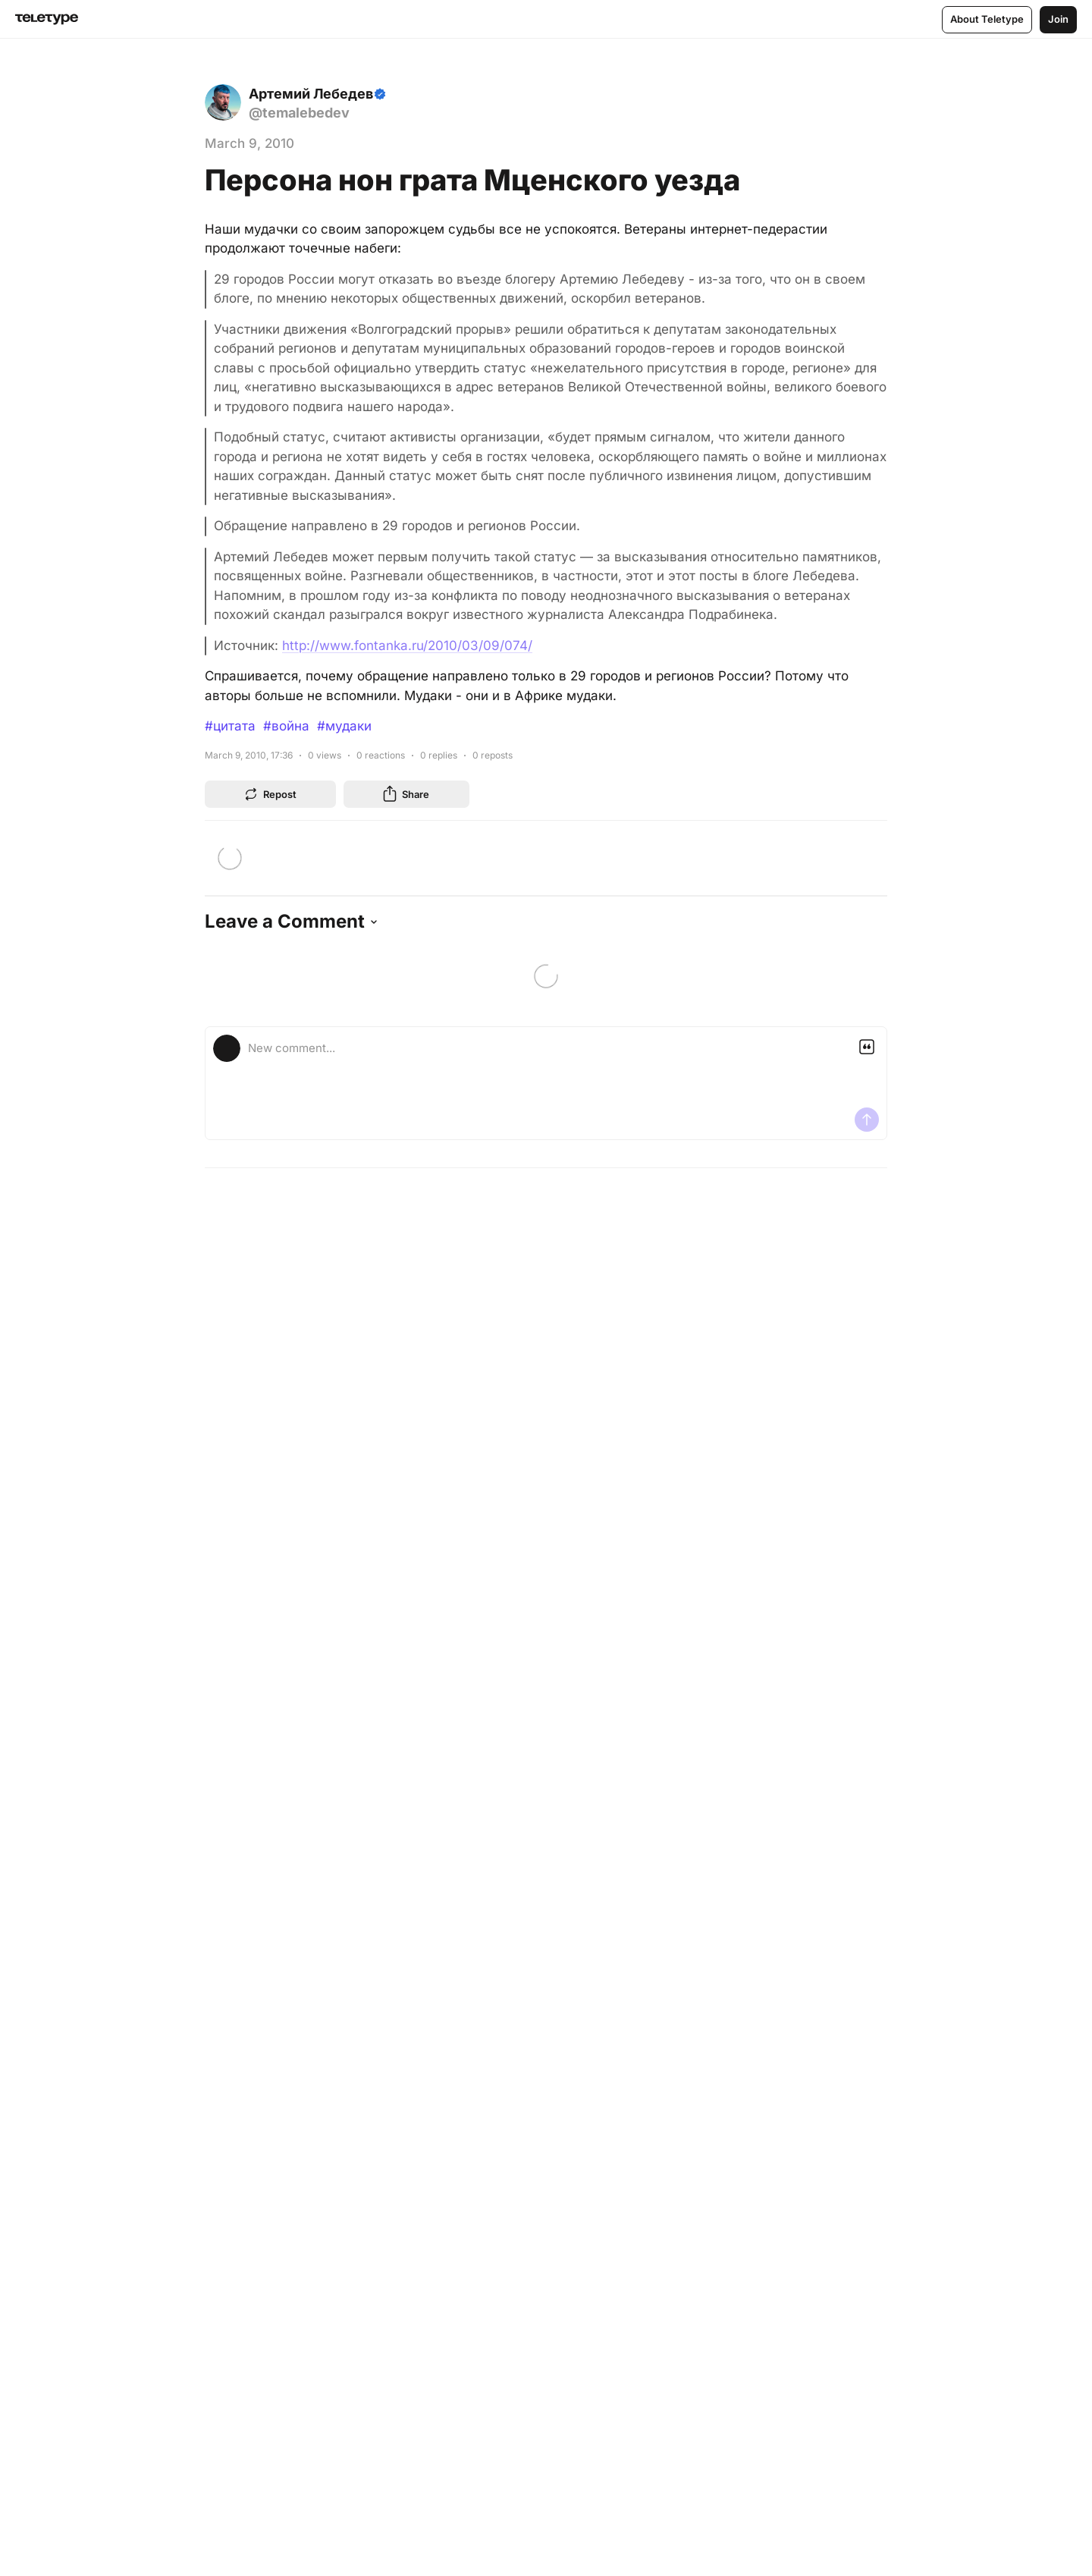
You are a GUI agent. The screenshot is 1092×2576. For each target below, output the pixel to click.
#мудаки (344, 726)
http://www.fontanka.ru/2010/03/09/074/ (407, 645)
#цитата (230, 726)
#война (286, 726)
